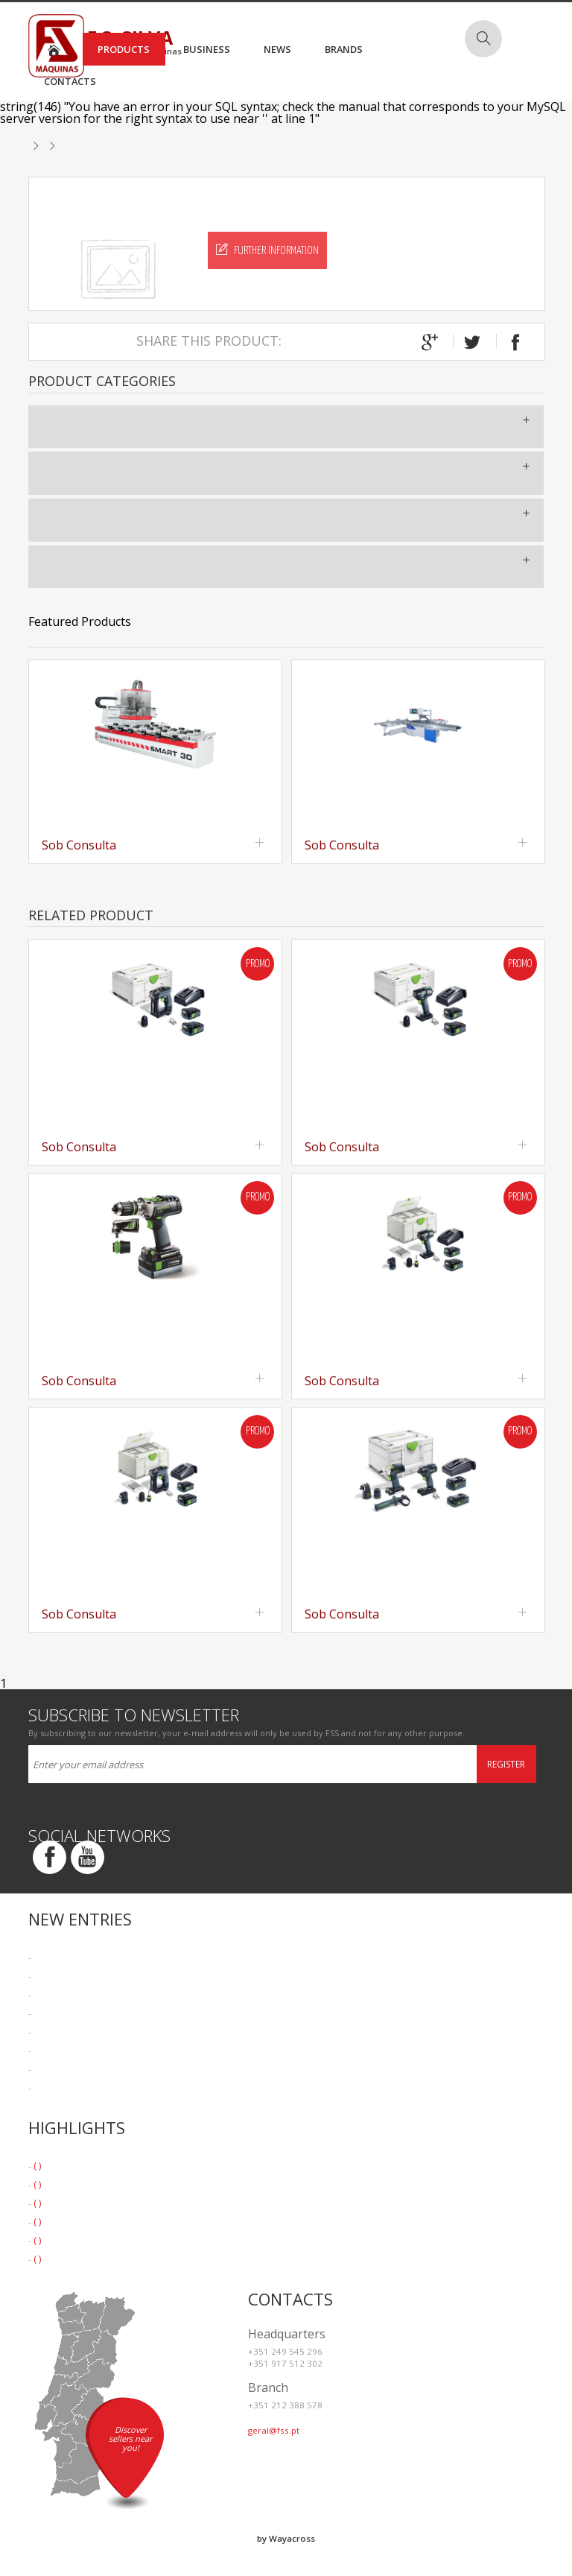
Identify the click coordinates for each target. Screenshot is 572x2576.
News (277, 49)
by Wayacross (286, 2538)
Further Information (267, 249)
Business (206, 49)
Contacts (70, 81)
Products (124, 49)
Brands (344, 49)
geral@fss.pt (273, 2430)
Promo (258, 964)
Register (506, 1764)
